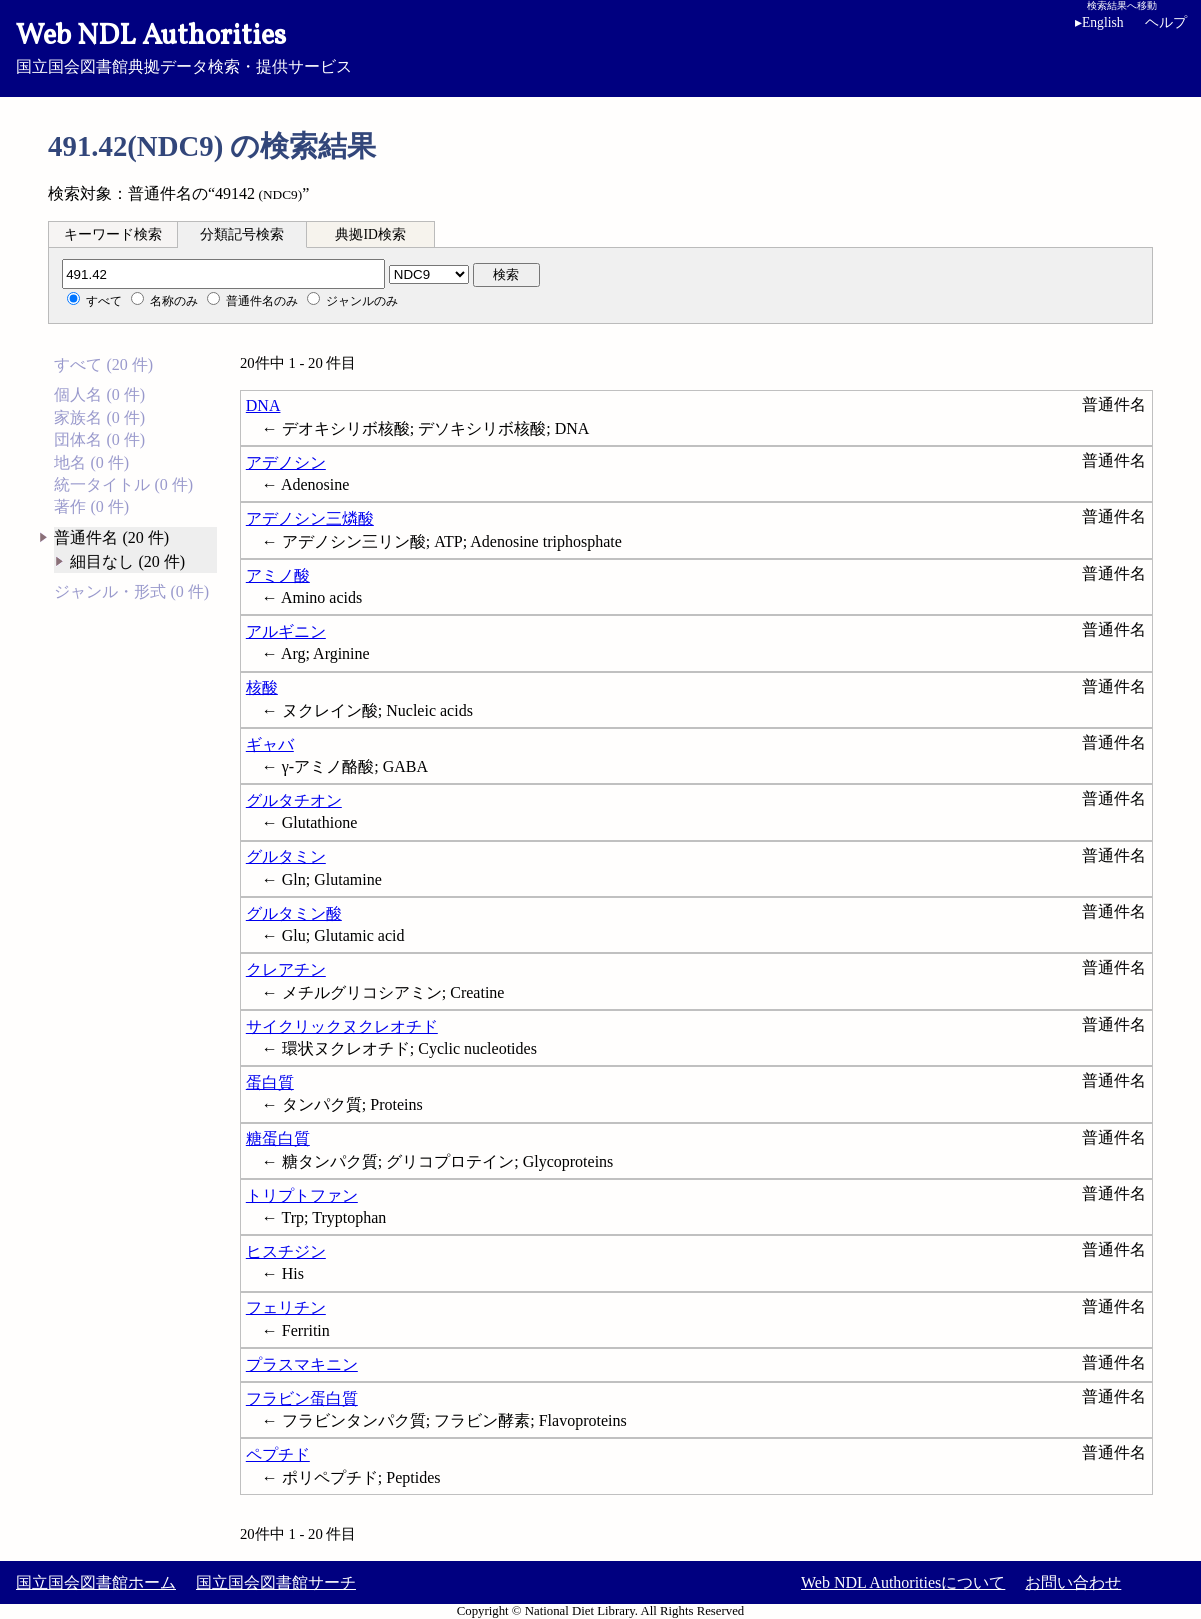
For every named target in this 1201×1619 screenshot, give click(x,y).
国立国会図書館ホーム (96, 1582)
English (1103, 22)
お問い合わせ (1073, 1582)
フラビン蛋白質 (302, 1398)
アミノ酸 (278, 575)
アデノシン (286, 462)
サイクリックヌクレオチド (342, 1026)
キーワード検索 (113, 234)
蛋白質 (270, 1082)
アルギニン (286, 631)
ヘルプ (1166, 22)
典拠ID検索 (370, 234)
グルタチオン (294, 800)
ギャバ (270, 744)
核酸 (262, 687)
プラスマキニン (302, 1364)
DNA (263, 405)
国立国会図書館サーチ (276, 1582)
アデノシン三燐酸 (310, 518)
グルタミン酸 (294, 913)
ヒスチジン (286, 1251)
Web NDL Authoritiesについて (903, 1582)
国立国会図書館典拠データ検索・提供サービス (600, 46)
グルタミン (286, 856)
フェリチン (286, 1307)
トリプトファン (302, 1195)
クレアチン (286, 969)
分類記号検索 (242, 234)
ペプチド (278, 1454)
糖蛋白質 (278, 1138)
